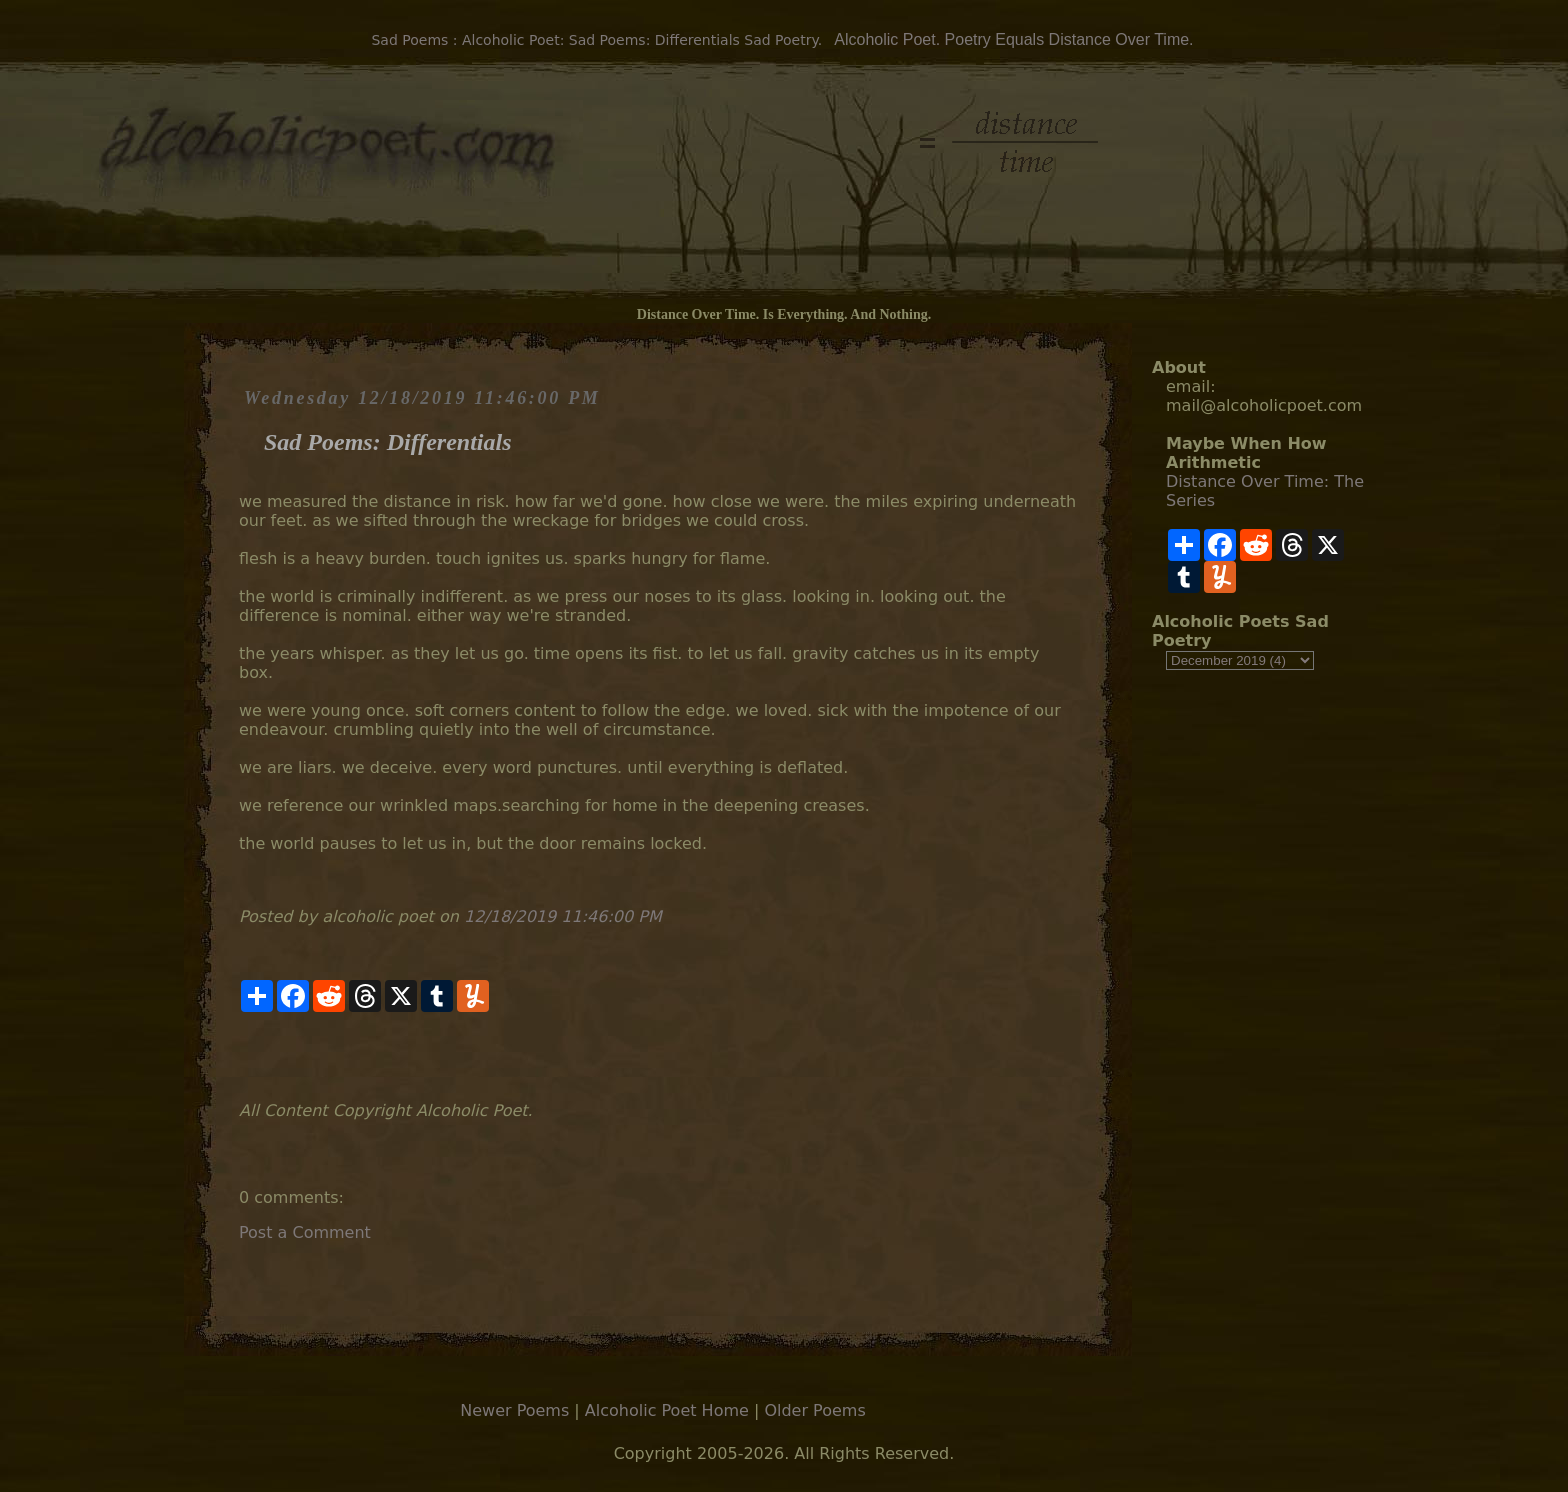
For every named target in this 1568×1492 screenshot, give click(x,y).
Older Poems (814, 1410)
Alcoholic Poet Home (667, 1410)
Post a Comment (305, 1232)
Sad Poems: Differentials (388, 442)
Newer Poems (514, 1410)
